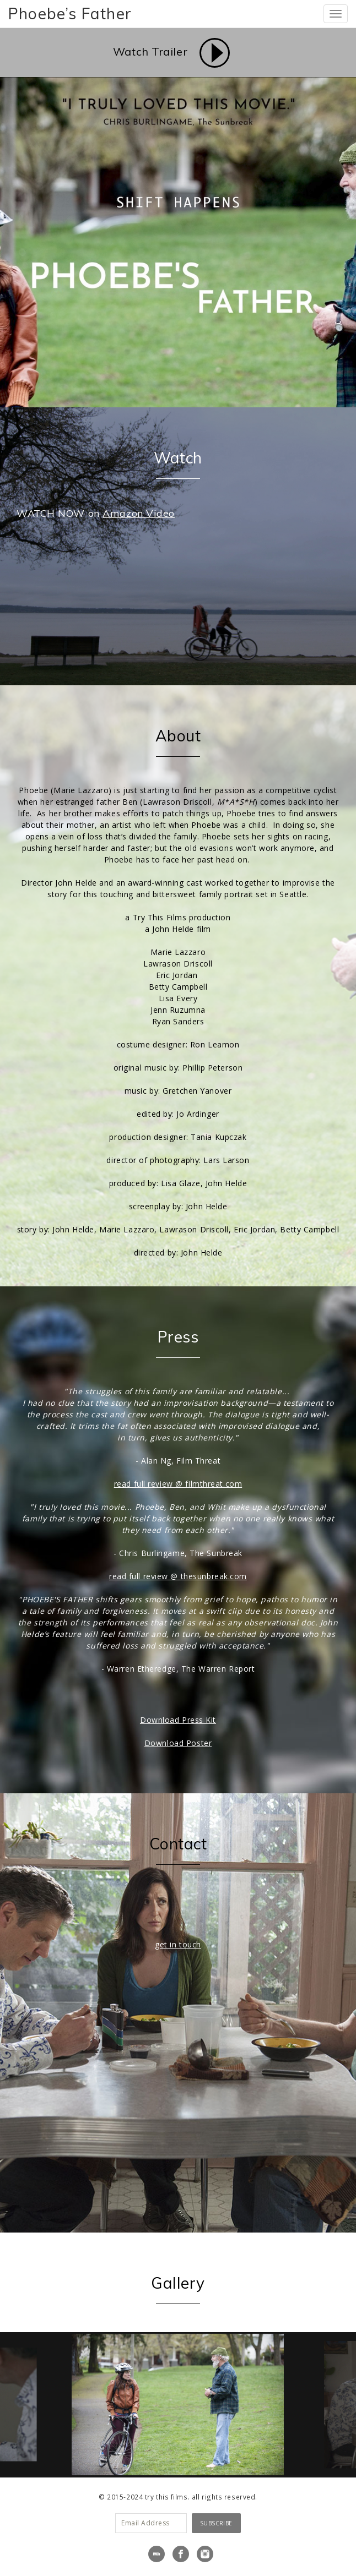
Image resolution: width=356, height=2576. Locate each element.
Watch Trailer (150, 51)
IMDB (156, 2554)
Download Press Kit (178, 1720)
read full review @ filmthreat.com (178, 1483)
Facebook (180, 2554)
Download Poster (178, 1743)
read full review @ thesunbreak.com (178, 1576)
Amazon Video (139, 513)
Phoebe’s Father (70, 13)
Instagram (205, 2554)
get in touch (178, 1944)
